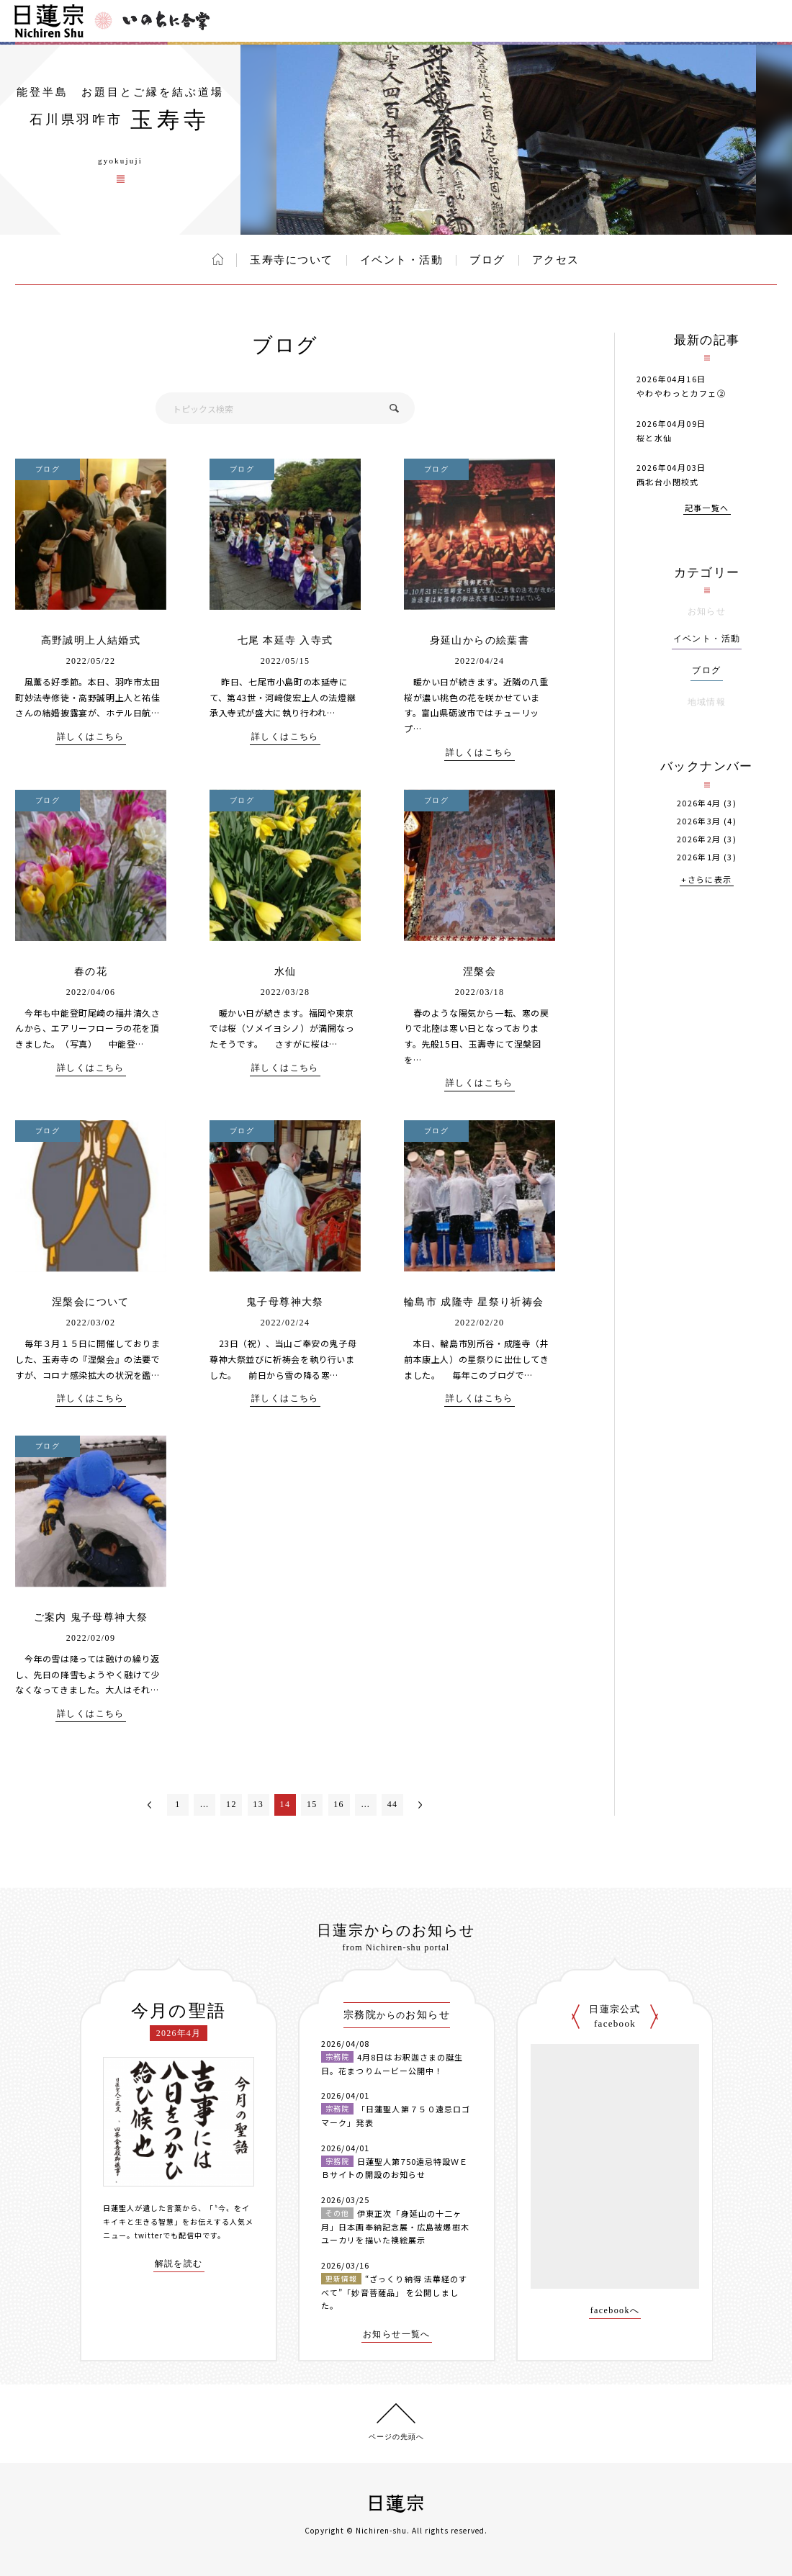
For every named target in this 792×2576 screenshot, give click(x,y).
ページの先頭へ (396, 2437)
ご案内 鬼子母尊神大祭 (91, 1617)
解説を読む (179, 2264)
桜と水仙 (654, 437)
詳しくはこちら (91, 737)
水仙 (285, 971)
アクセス (556, 260)
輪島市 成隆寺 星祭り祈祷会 (479, 1302)
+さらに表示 (706, 880)
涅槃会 (479, 971)
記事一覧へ (707, 508)
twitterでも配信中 (168, 2235)
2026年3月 (699, 821)
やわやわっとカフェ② (681, 393)
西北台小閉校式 (667, 481)
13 (258, 1804)
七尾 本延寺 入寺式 (285, 640)
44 (392, 1804)
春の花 (90, 971)
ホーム (217, 259)
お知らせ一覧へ (397, 2334)
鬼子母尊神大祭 (285, 1302)
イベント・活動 (402, 260)
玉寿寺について (291, 260)
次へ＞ (420, 1805)
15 (312, 1804)
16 (338, 1804)
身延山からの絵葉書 (480, 640)
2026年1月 (699, 857)
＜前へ (150, 1805)
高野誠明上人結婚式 (91, 640)
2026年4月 (699, 803)
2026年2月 (699, 839)
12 (231, 1804)
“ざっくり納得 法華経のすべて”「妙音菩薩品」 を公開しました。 (394, 2292)
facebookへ (615, 2310)
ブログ (487, 260)
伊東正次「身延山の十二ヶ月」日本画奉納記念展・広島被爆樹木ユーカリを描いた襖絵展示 (395, 2226)
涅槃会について (91, 1302)
